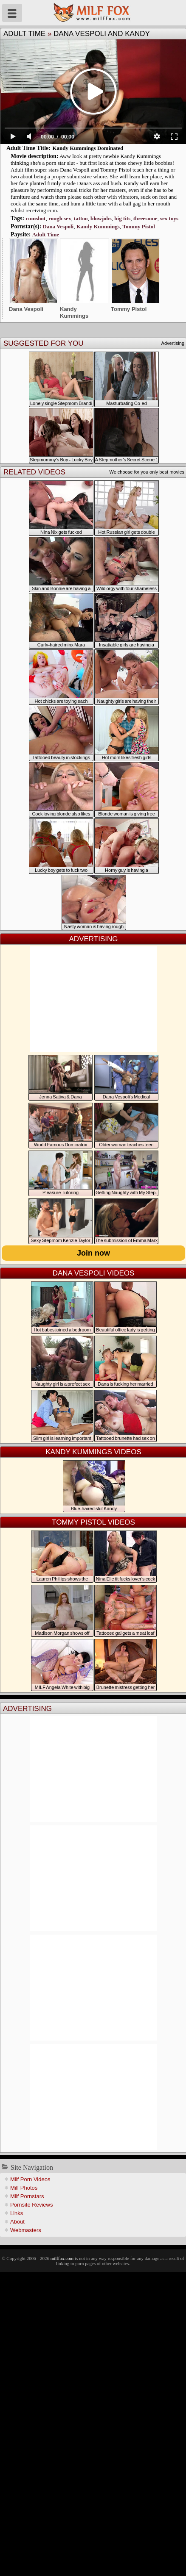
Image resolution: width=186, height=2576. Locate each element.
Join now (93, 1253)
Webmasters (25, 2230)
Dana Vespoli (58, 226)
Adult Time (24, 34)
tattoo (81, 218)
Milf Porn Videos (30, 2179)
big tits (122, 218)
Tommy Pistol (138, 226)
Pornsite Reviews (31, 2205)
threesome (145, 218)
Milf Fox (93, 12)
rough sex (59, 218)
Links (16, 2213)
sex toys (169, 218)
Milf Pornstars (27, 2196)
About (17, 2221)
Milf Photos (23, 2188)
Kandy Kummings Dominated (87, 148)
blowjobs (101, 218)
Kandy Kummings (98, 226)
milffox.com (62, 2258)
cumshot (35, 218)
